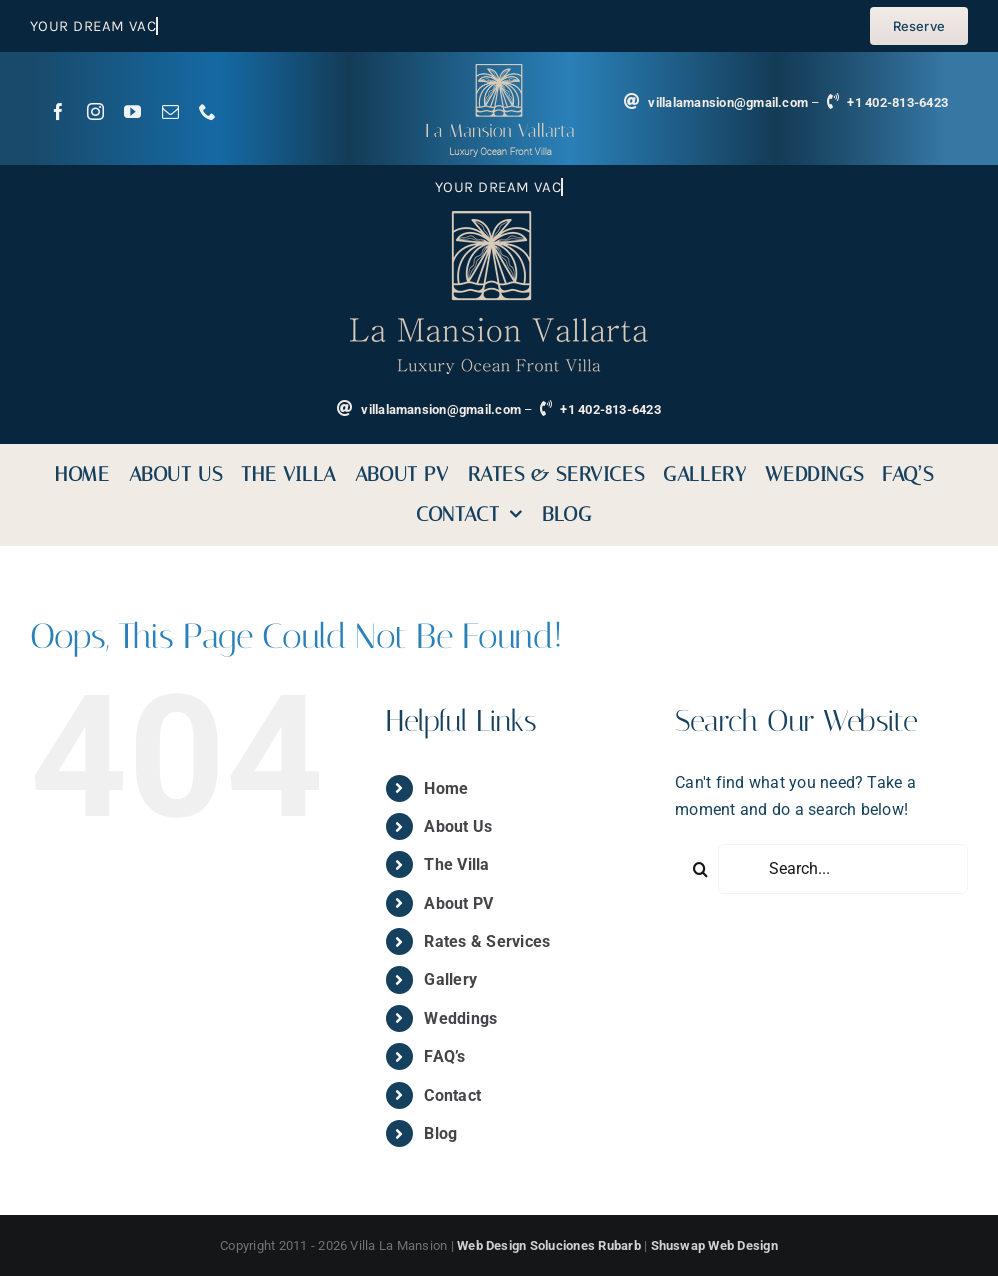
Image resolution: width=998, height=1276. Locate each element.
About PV (458, 903)
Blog (440, 1133)
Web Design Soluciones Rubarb (549, 1245)
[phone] (207, 111)
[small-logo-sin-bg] (499, 218)
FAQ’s (444, 1056)
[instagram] (95, 111)
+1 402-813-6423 (897, 102)
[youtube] (132, 111)
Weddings (460, 1018)
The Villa (456, 864)
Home (446, 788)
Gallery (450, 979)
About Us (458, 826)
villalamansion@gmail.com (728, 102)
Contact (452, 1095)
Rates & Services (487, 941)
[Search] (700, 869)
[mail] (170, 111)
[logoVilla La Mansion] (499, 71)
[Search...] (843, 869)
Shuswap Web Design (714, 1245)
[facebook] (58, 111)
